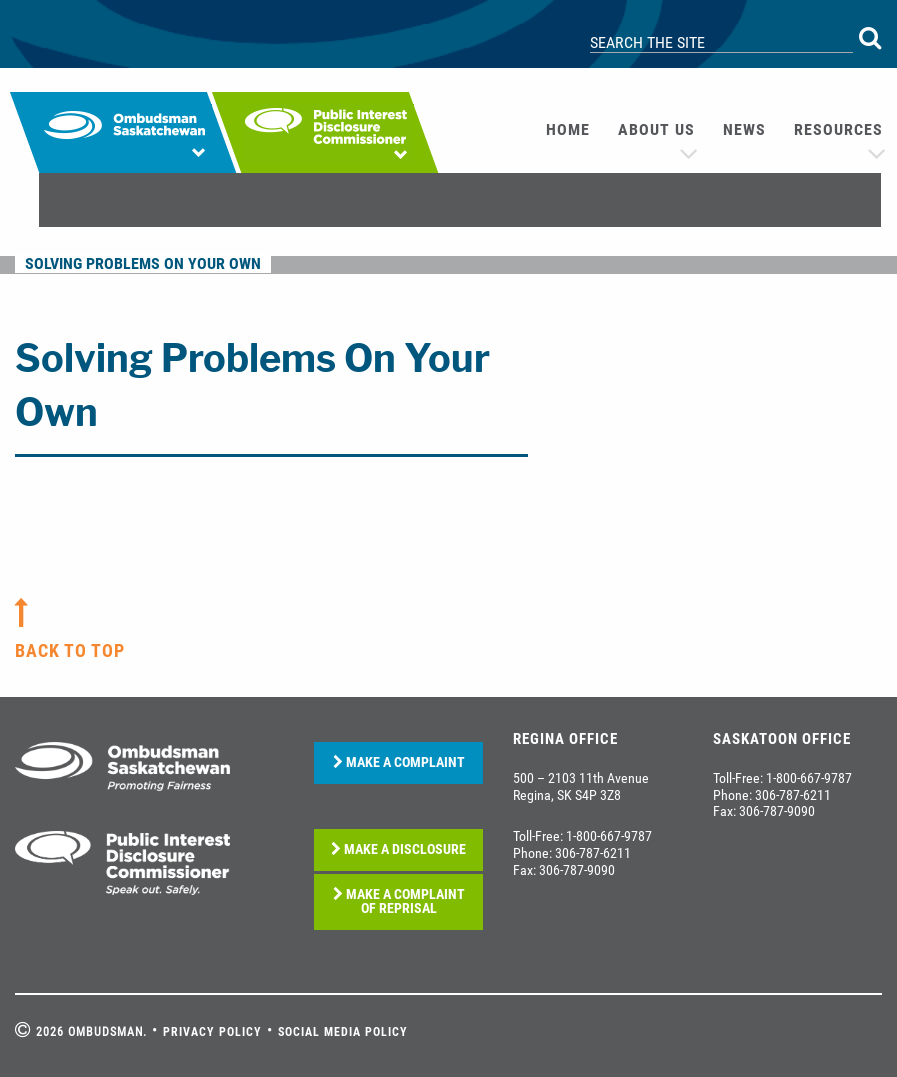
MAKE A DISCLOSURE (398, 849)
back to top (70, 650)
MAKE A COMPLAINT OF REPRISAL (399, 901)
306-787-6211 (593, 853)
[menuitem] (568, 130)
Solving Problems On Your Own (143, 263)
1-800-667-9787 (609, 836)
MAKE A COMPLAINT (399, 762)
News (744, 129)
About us (656, 129)
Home (568, 129)
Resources (838, 129)
